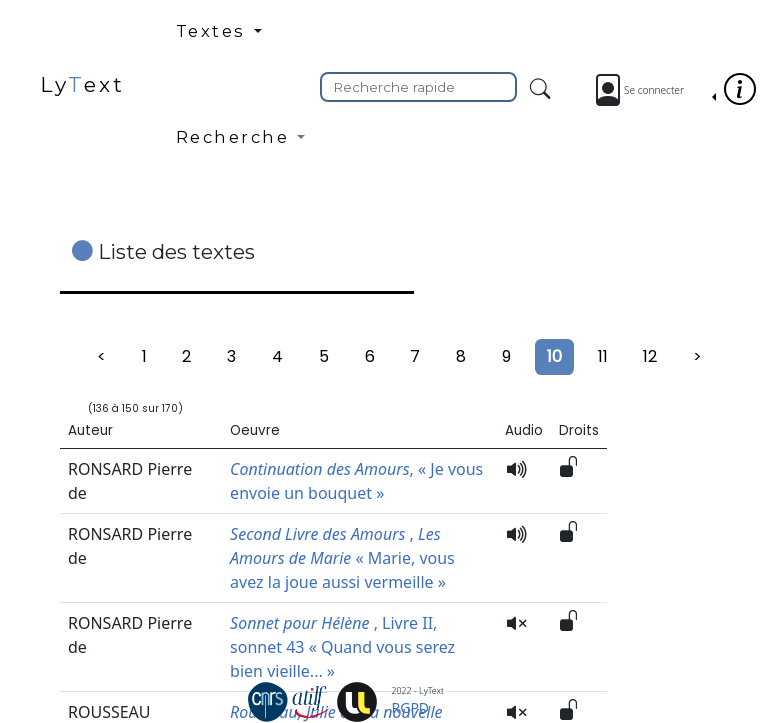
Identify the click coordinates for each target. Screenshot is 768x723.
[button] (240, 39)
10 (554, 356)
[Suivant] (697, 357)
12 (650, 356)
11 (603, 356)
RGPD (411, 707)
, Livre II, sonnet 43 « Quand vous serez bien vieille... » (342, 647)
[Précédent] (101, 357)
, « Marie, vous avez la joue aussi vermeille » (342, 558)
